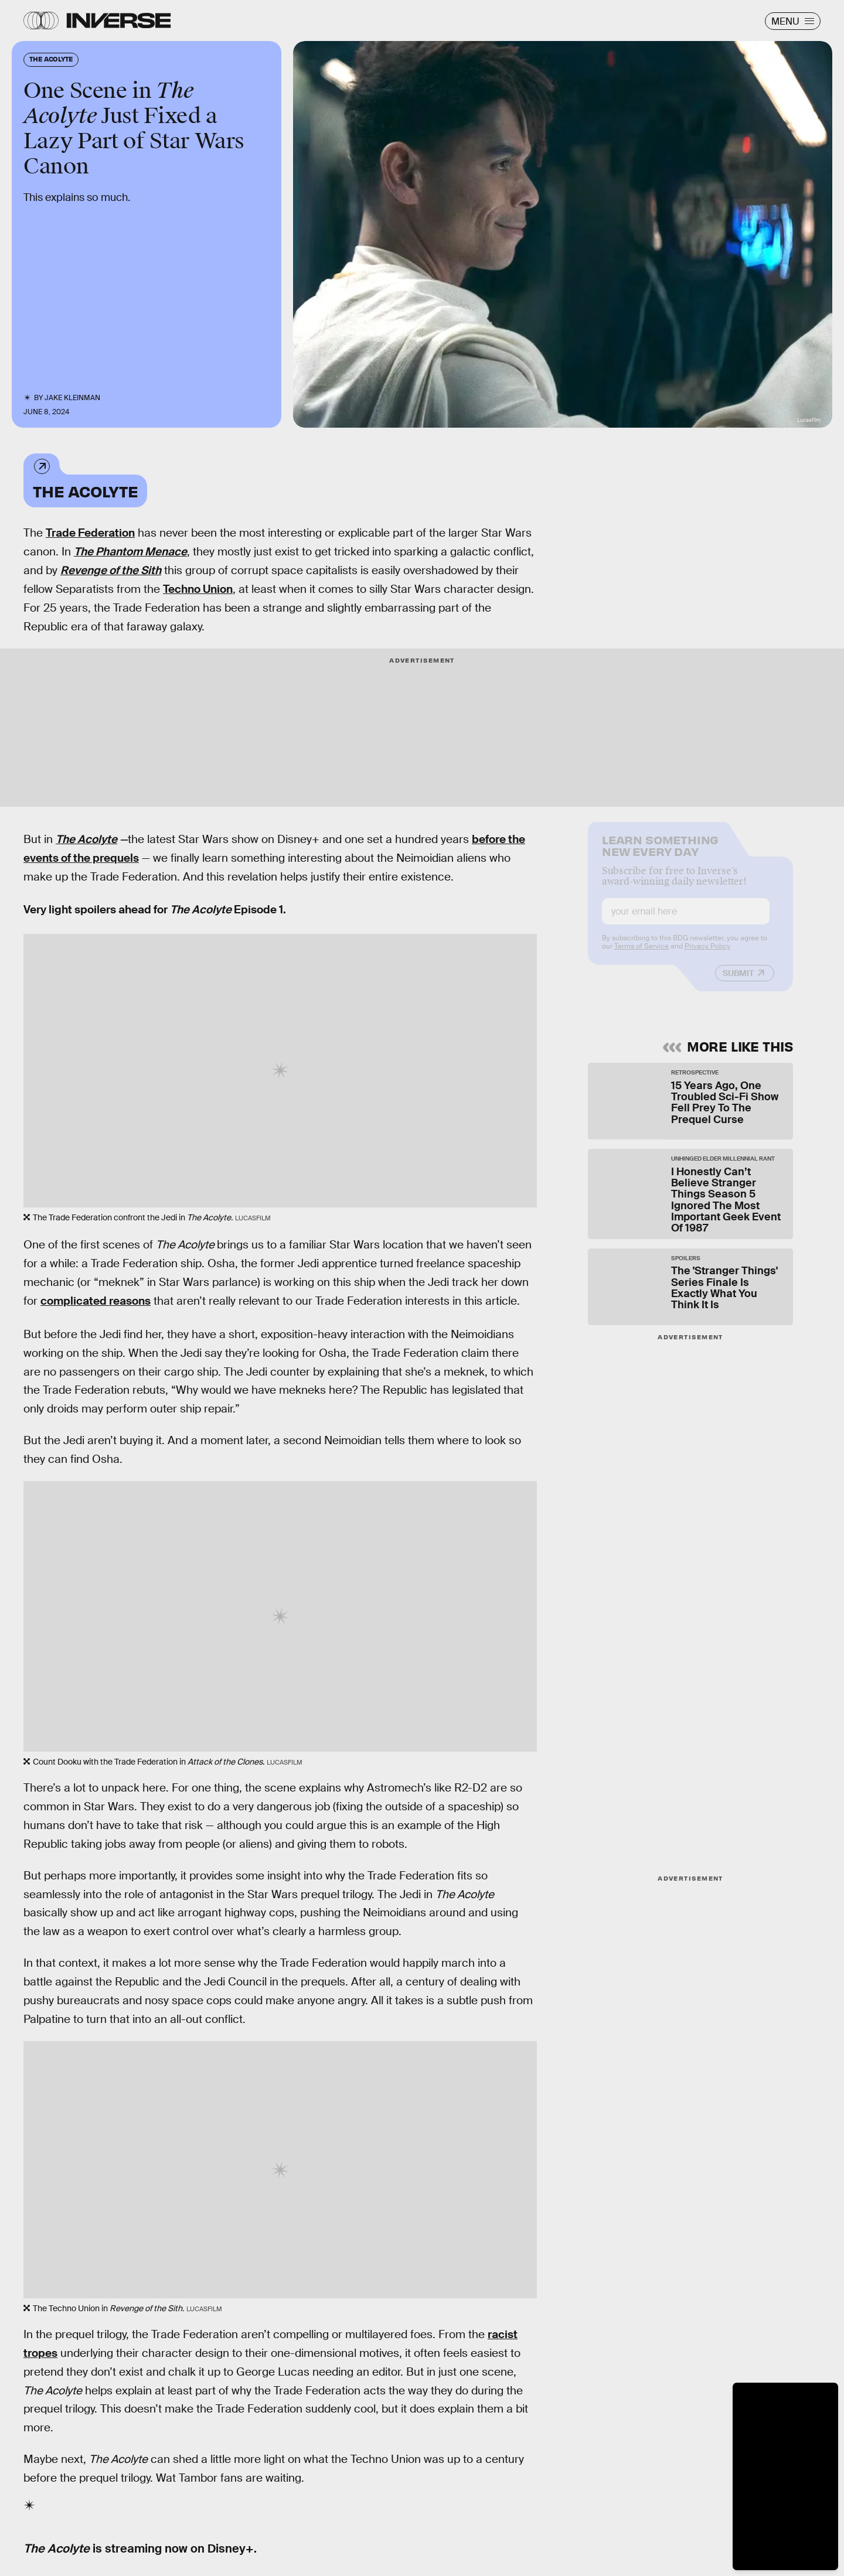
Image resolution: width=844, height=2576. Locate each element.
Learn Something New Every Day (660, 852)
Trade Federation (90, 533)
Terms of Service (641, 954)
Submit (738, 981)
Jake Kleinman (72, 397)
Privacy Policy (707, 954)
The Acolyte (85, 490)
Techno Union (198, 589)
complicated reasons (95, 1301)
